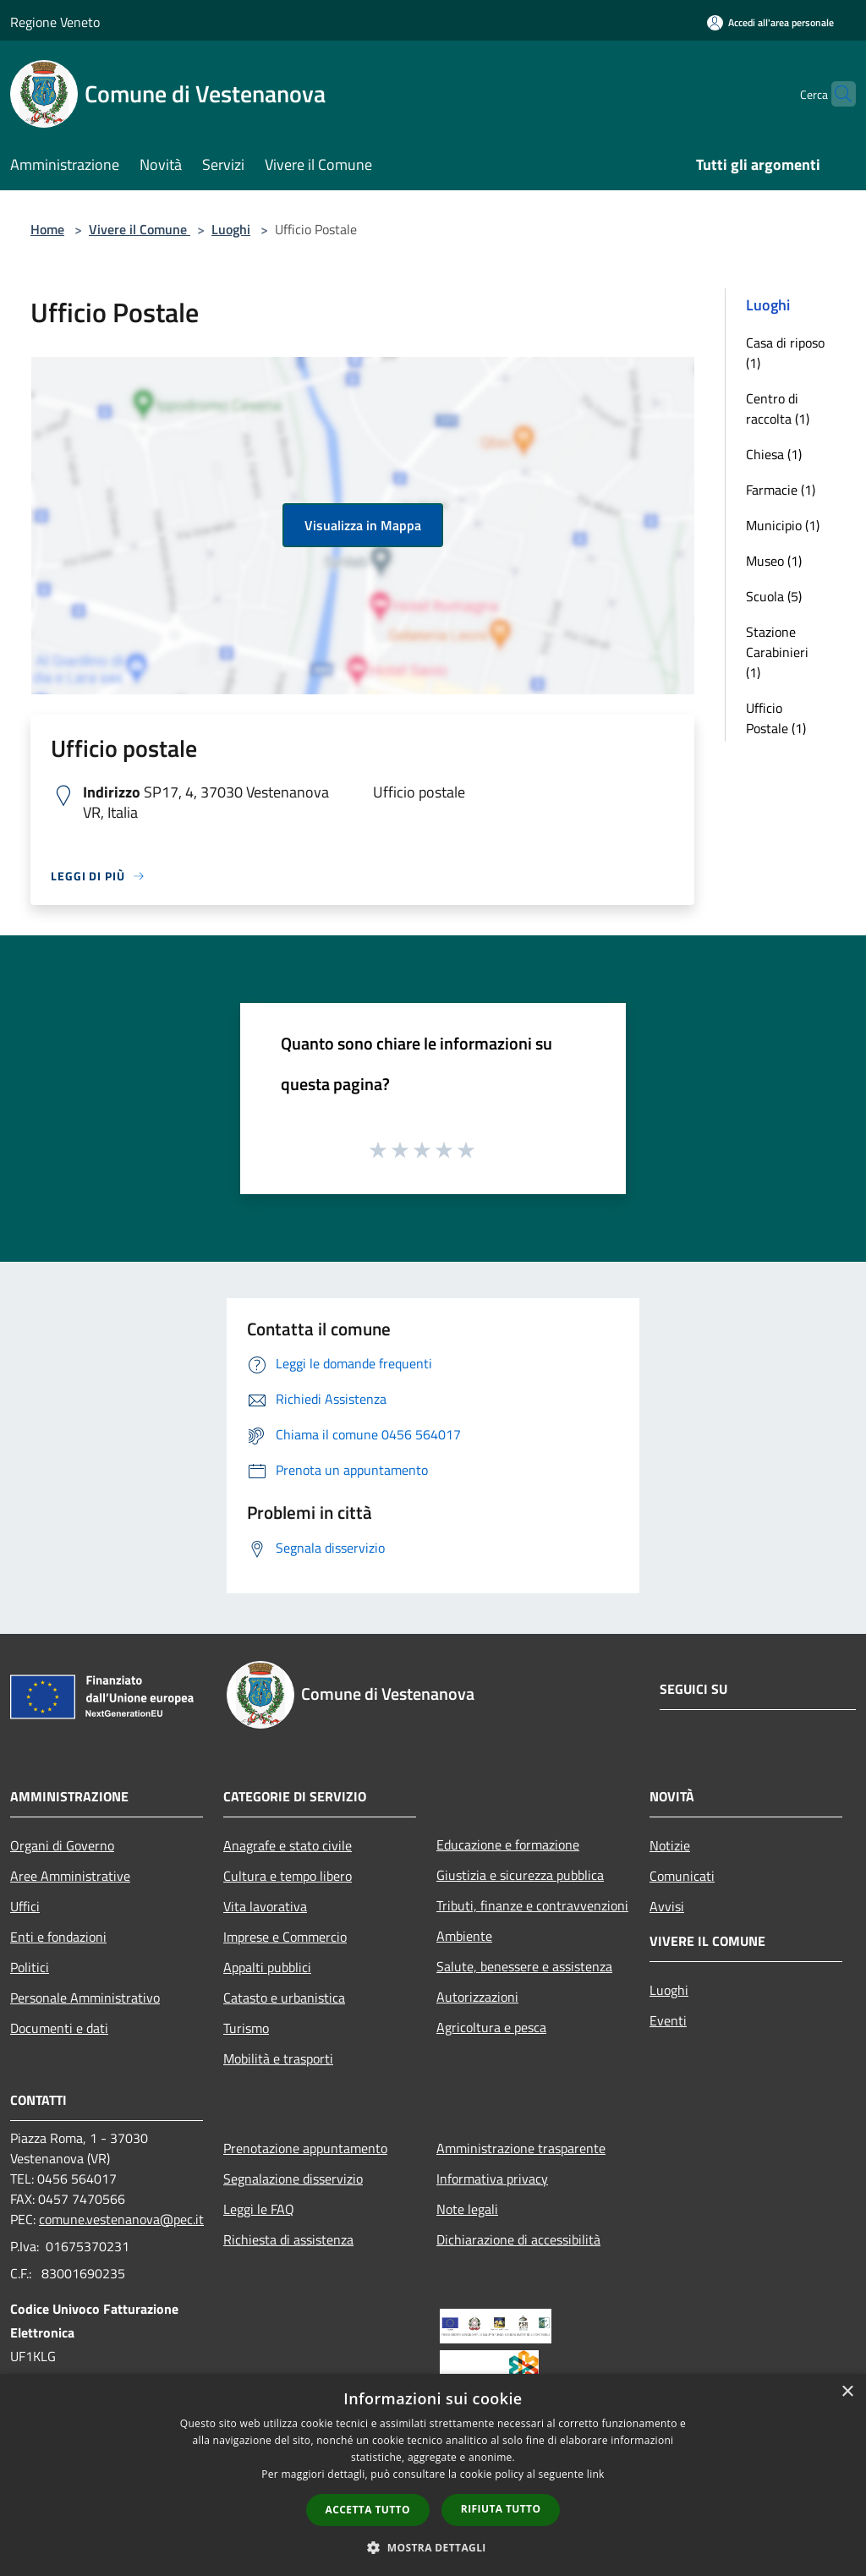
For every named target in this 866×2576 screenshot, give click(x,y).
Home (47, 229)
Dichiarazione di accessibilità (518, 2239)
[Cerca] (835, 94)
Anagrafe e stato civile (287, 1845)
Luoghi (230, 229)
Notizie (670, 1845)
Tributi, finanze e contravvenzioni (532, 1905)
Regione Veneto (55, 22)
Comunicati (682, 1876)
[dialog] (433, 2475)
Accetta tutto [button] (368, 2509)
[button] (433, 2547)
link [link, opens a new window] (596, 2474)
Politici (29, 1967)
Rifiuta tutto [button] (501, 2509)
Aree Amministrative (70, 1876)
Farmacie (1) (780, 490)
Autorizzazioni (477, 1997)
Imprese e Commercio (285, 1937)
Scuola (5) (774, 596)
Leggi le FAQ (258, 2209)
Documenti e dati (59, 2028)
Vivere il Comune (139, 229)
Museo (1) (774, 561)
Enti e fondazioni (58, 1937)
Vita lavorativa (265, 1906)
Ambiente (464, 1936)
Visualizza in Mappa (362, 525)
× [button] (847, 2392)
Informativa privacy (492, 2178)
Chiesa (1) (774, 454)
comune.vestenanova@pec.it (121, 2219)
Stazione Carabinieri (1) (777, 652)
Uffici (25, 1906)
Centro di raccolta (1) (777, 408)
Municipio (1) (782, 525)
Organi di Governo (62, 1845)
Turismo (246, 2028)
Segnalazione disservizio (293, 2178)
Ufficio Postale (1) (776, 718)
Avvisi (667, 1906)
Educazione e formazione (507, 1844)
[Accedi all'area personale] (770, 22)
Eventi (668, 2020)
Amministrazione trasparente (521, 2148)
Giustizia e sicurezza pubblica (520, 1875)
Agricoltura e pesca (491, 2027)
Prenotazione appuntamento (305, 2148)
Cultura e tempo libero (287, 1876)
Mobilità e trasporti (278, 2058)
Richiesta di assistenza (288, 2239)
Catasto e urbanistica (284, 1997)
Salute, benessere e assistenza (524, 1966)
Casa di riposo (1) (785, 352)
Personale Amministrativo (85, 1997)
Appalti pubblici (267, 1967)
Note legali (467, 2209)
